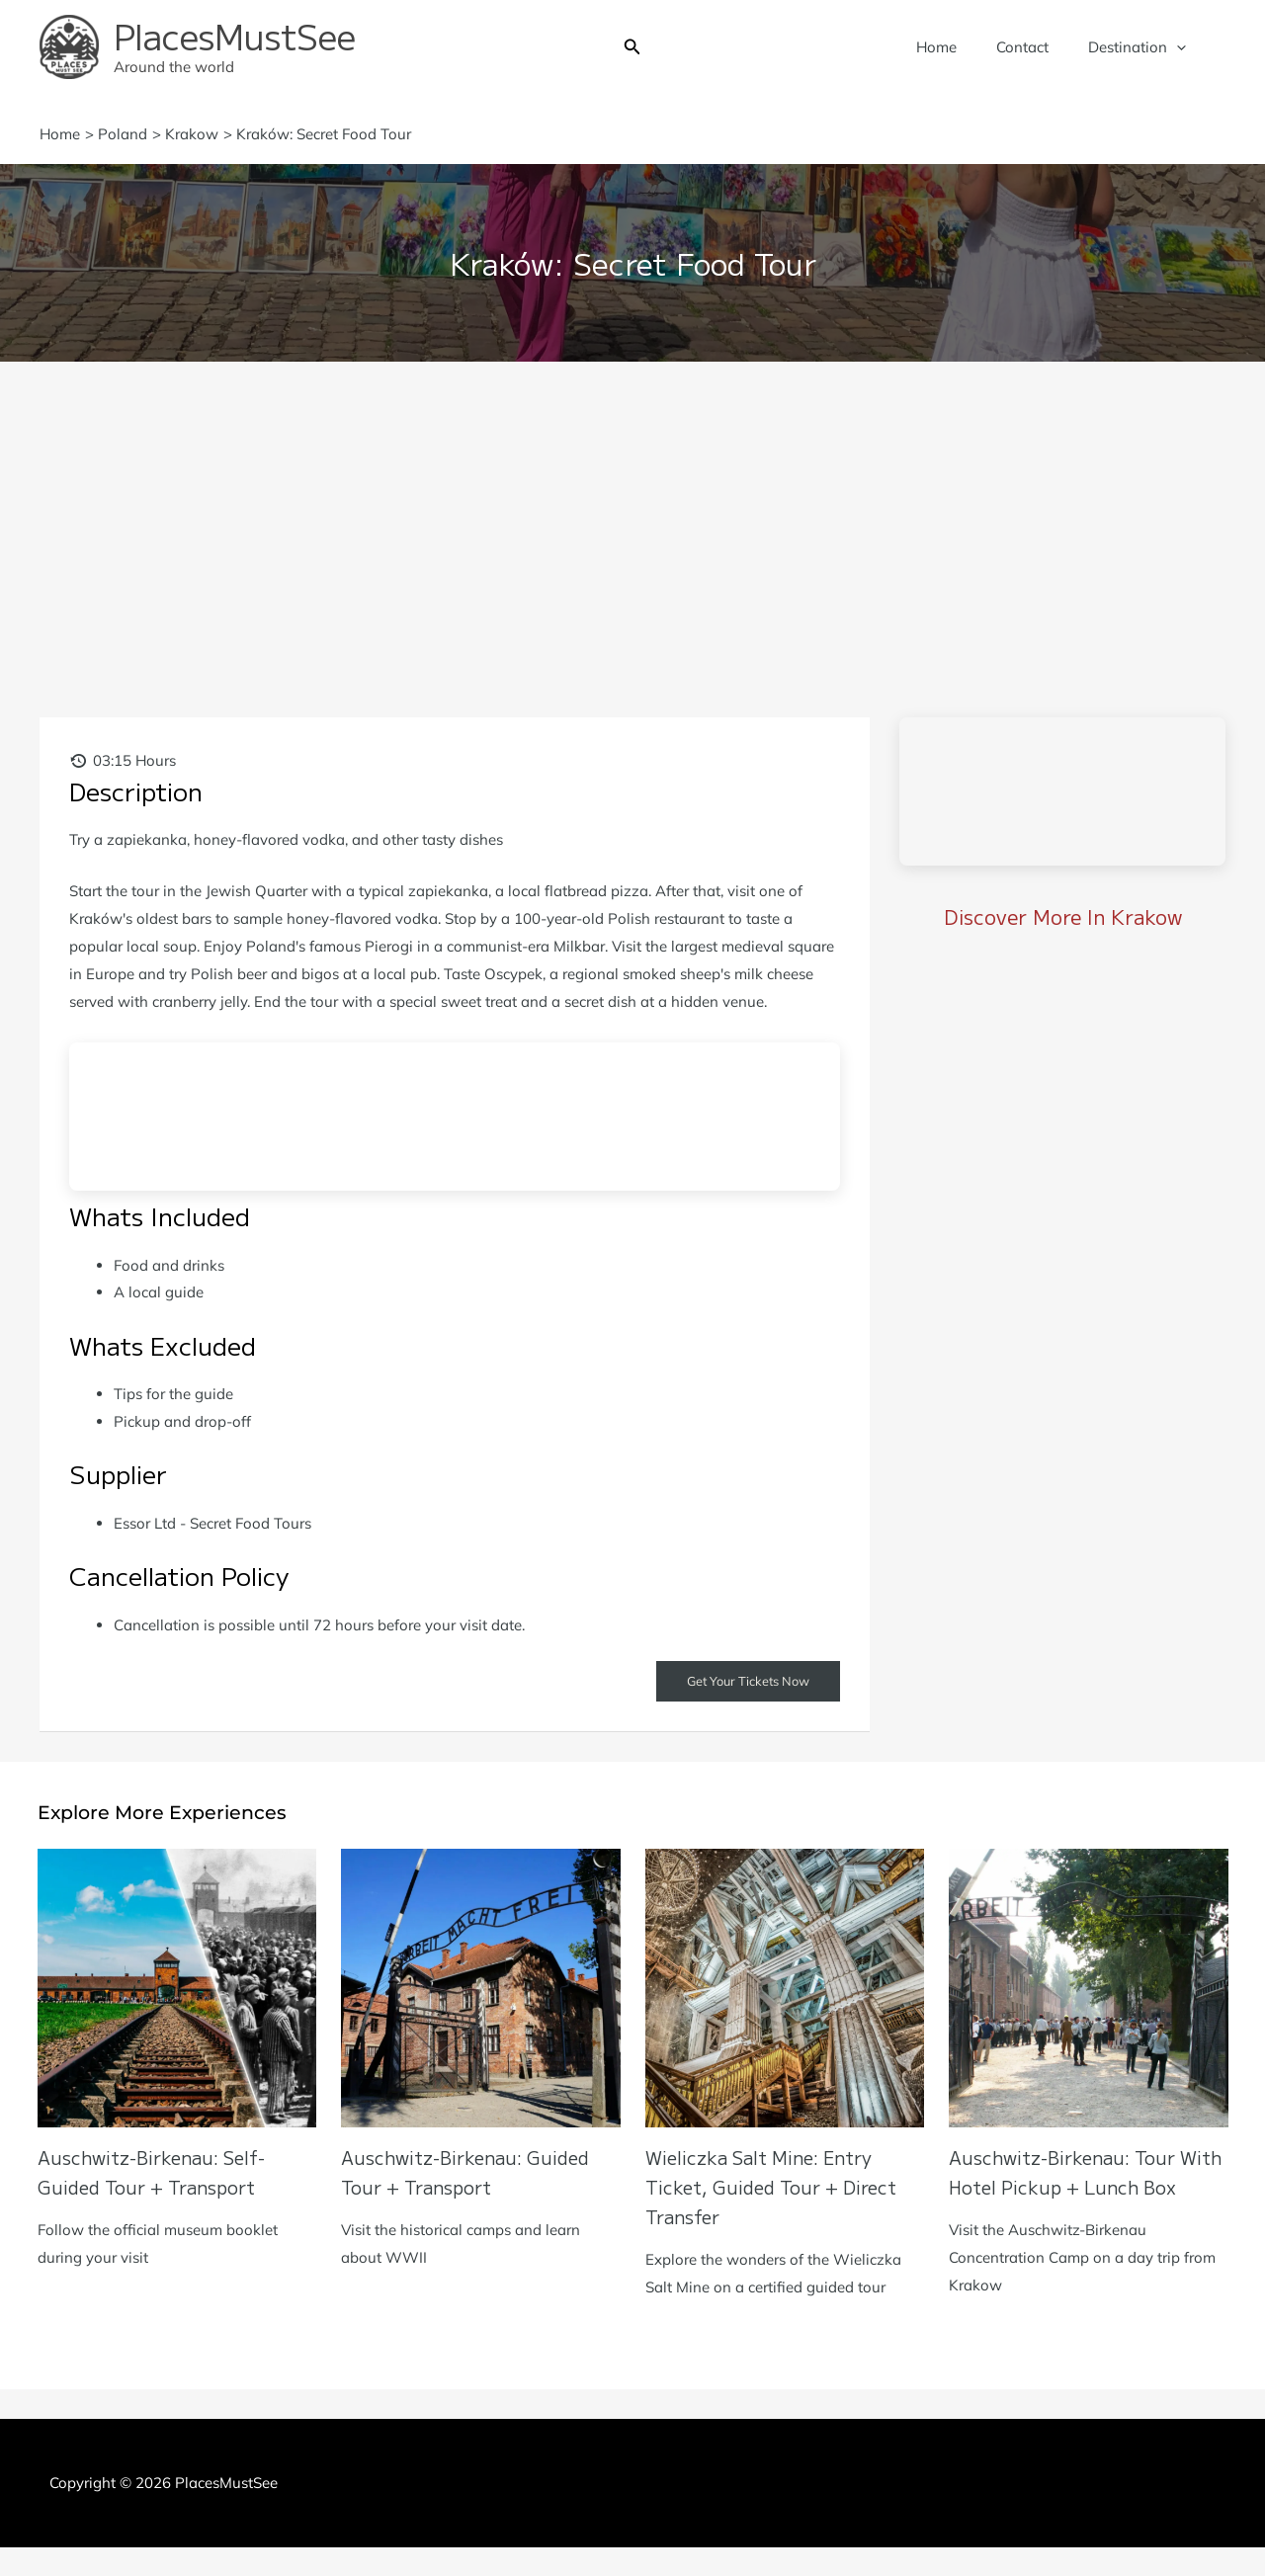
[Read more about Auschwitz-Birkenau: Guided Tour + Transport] (481, 1987)
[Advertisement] (632, 510)
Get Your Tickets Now (740, 1682)
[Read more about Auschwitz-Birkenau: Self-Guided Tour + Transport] (177, 1987)
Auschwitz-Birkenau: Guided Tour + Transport (475, 2173)
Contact (1037, 47)
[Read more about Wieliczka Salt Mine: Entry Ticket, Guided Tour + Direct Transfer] (785, 1987)
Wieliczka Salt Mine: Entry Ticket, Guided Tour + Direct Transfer (782, 2188)
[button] (632, 47)
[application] (1181, 47)
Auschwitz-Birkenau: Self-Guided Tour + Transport (161, 2173)
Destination (1142, 47)
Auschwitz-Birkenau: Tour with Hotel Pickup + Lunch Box (1077, 2188)
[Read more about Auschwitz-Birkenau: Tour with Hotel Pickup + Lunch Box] (1088, 1987)
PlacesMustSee (235, 35)
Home (961, 47)
